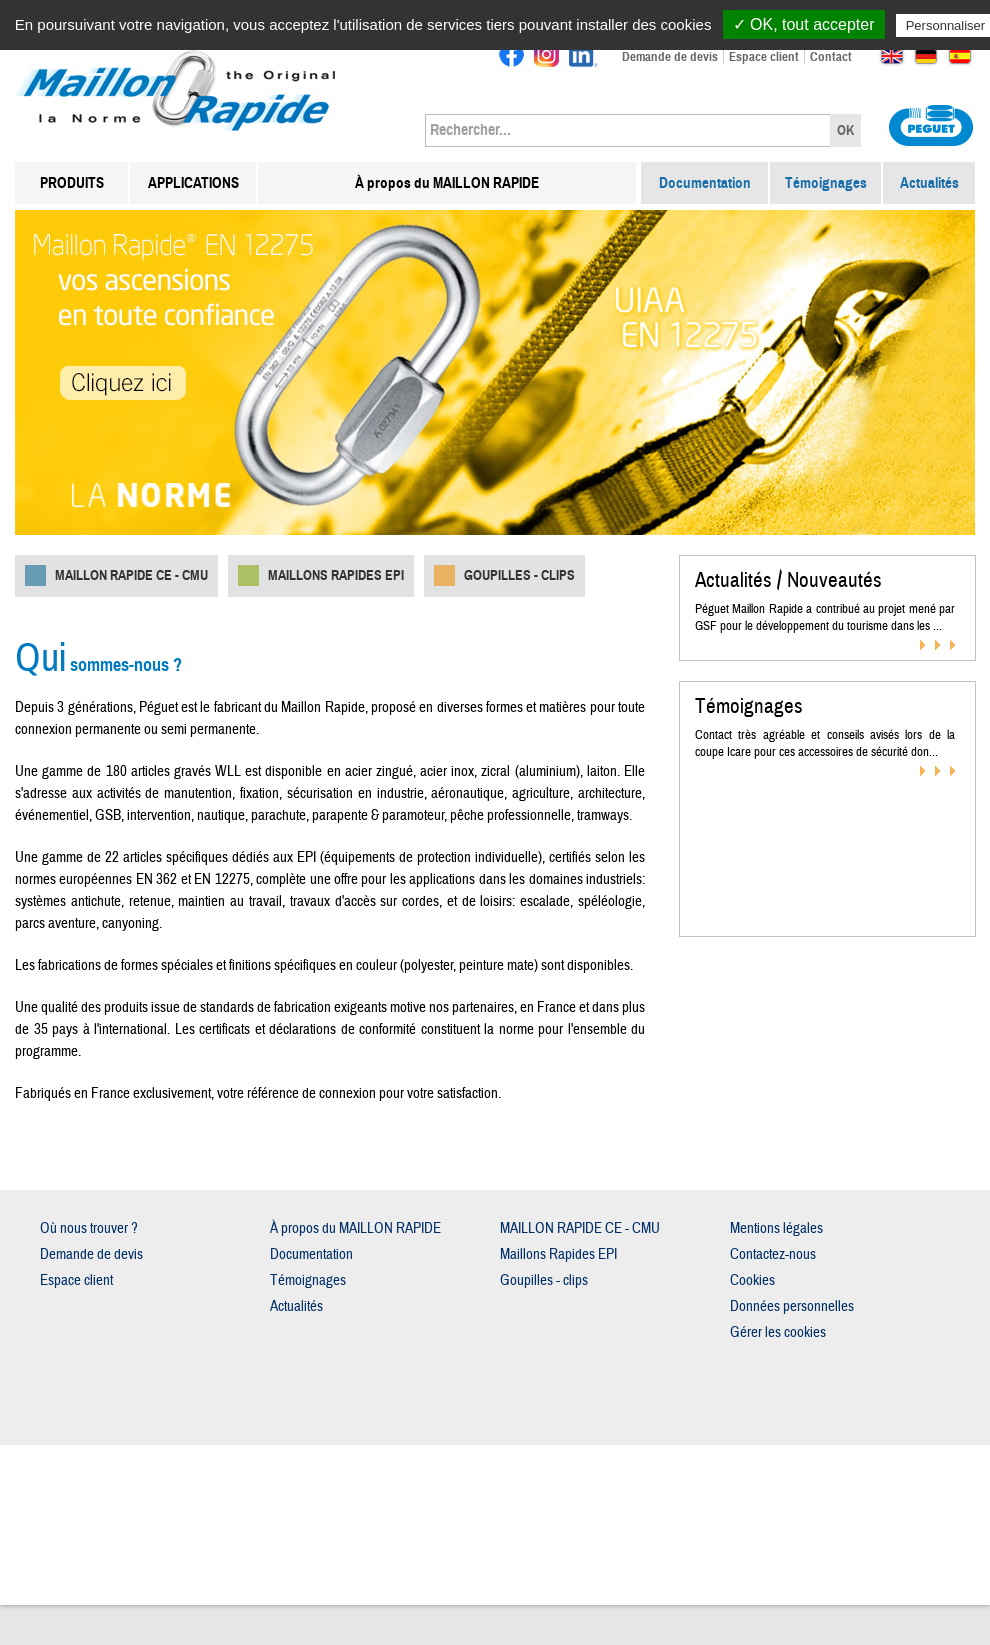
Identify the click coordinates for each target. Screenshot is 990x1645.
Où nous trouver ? (89, 1228)
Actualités (929, 183)
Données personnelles (792, 1306)
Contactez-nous (773, 1254)
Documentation (705, 183)
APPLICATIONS (193, 183)
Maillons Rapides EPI (336, 575)
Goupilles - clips (519, 575)
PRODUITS (72, 183)
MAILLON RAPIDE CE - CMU (131, 575)
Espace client (764, 57)
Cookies (752, 1280)
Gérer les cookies (778, 1332)
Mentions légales (776, 1228)
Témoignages (826, 183)
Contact (831, 57)
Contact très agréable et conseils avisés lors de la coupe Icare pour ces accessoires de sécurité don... (825, 743)
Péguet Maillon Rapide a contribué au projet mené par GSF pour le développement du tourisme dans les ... (825, 617)
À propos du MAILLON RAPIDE (447, 183)
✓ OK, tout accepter (804, 24)
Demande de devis (670, 57)
